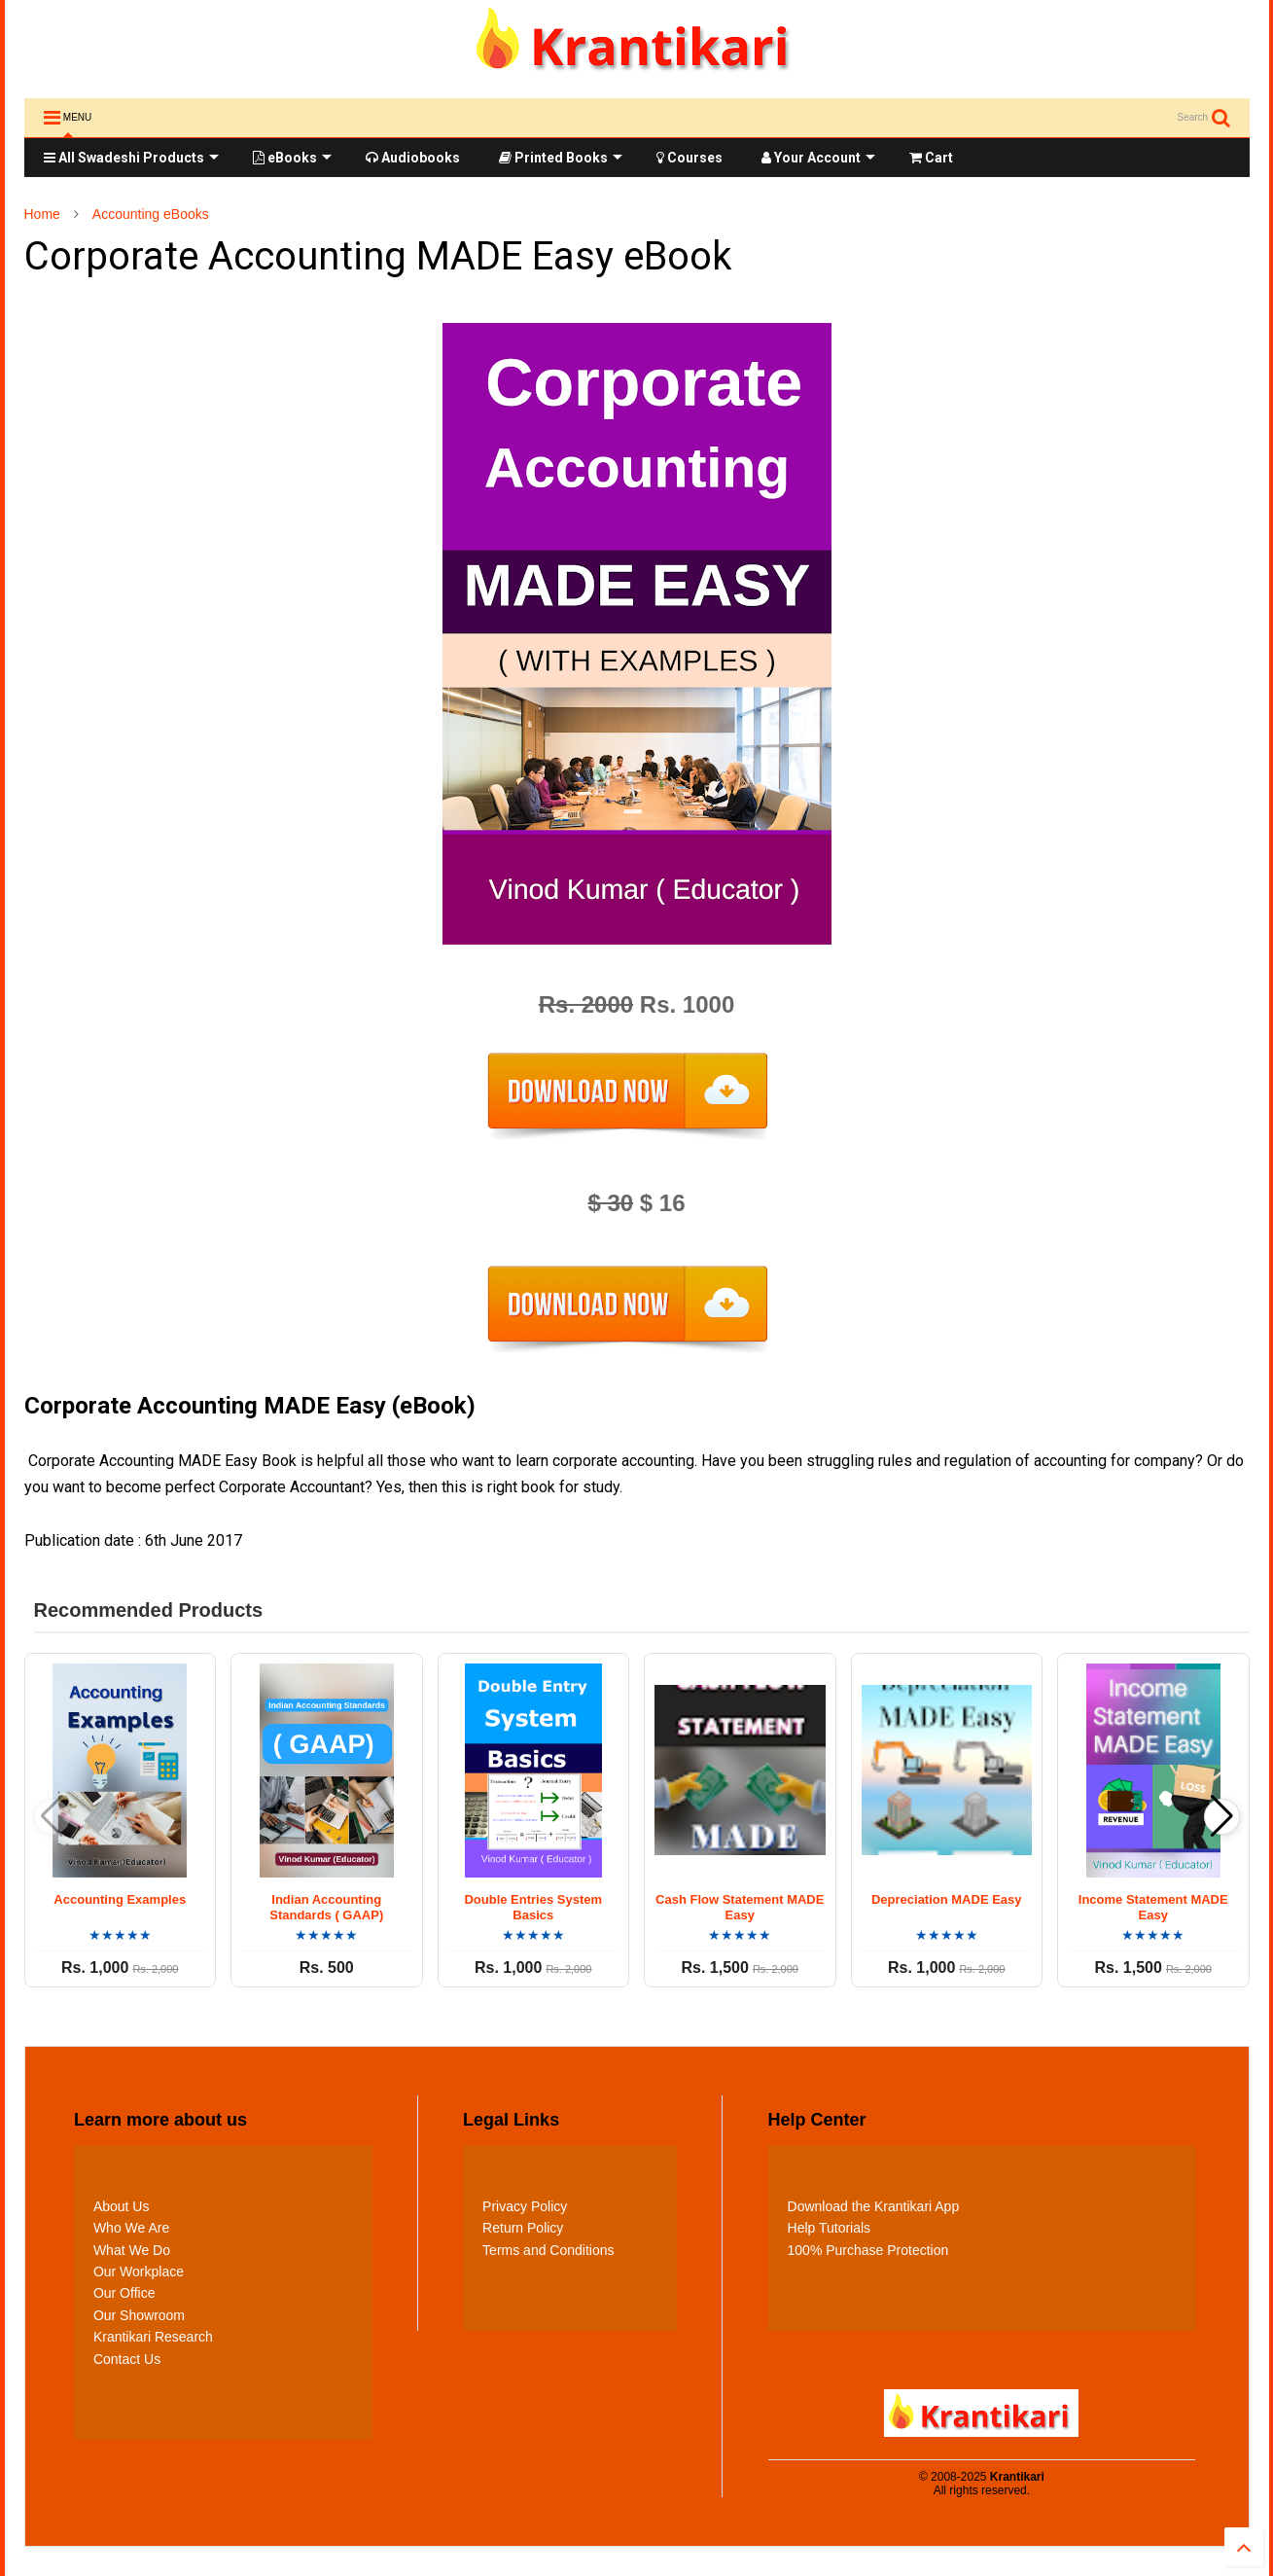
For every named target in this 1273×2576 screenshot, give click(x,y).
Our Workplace (138, 2271)
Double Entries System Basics (533, 1907)
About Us (121, 2206)
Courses (689, 157)
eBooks (292, 157)
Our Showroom (139, 2315)
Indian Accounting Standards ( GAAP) (326, 1907)
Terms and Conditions (548, 2250)
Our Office (124, 2293)
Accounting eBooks (150, 214)
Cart (931, 157)
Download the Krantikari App (874, 2206)
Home (42, 214)
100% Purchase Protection (868, 2250)
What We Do (131, 2250)
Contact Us (126, 2359)
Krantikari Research (153, 2336)
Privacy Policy (524, 2206)
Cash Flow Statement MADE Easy (739, 1907)
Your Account (818, 157)
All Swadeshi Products (131, 157)
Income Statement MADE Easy (1153, 1907)
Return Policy (522, 2228)
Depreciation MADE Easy (946, 1899)
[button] (1222, 1817)
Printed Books (560, 157)
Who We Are (131, 2228)
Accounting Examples (119, 1899)
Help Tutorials (829, 2228)
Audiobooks (413, 157)
